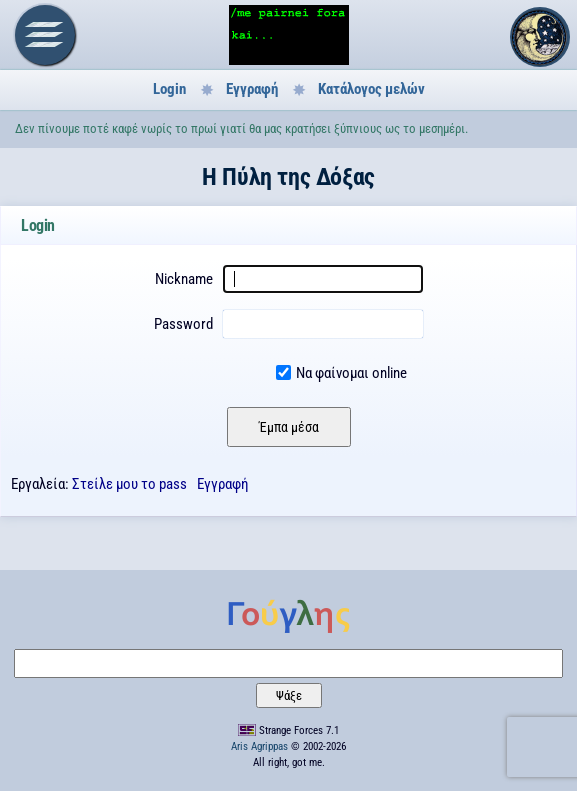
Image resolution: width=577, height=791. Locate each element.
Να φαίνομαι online (351, 373)
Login (169, 89)
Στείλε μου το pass (129, 484)
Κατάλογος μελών (371, 89)
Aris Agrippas (259, 746)
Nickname (184, 279)
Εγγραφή (252, 89)
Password (183, 324)
